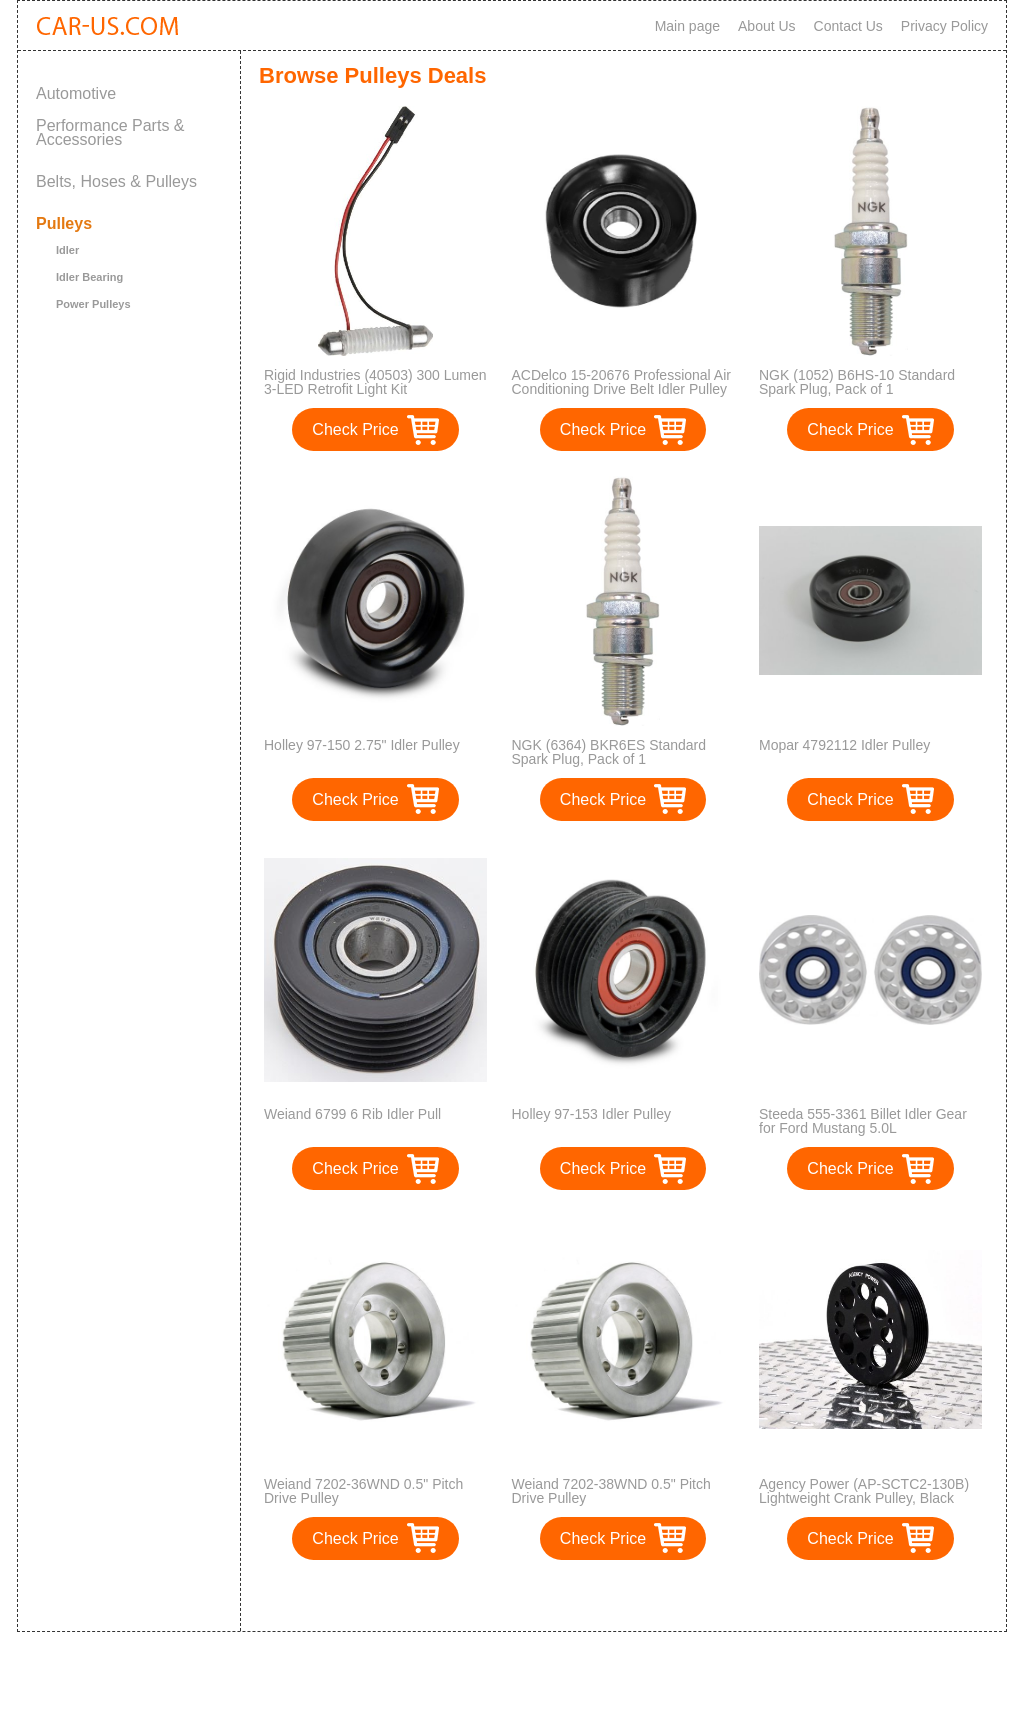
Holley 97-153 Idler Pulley (592, 1114)
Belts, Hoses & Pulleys (116, 181)
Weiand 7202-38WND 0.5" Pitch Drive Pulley (611, 1491)
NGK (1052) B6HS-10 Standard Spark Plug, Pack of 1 (857, 382)
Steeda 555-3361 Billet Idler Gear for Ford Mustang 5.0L (863, 1121)
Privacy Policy (944, 26)
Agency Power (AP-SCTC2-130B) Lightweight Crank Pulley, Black (864, 1491)
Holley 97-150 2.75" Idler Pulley (362, 745)
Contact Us (848, 26)
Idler (67, 250)
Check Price (355, 429)
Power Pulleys (93, 304)
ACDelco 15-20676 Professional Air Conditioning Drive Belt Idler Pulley (621, 382)
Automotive (76, 93)
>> (660, 1595)
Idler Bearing (89, 277)
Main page (687, 26)
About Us (767, 26)
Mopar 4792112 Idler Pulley (844, 745)
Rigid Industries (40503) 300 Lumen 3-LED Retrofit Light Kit (375, 382)
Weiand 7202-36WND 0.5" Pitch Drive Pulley (363, 1491)
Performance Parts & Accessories (110, 132)
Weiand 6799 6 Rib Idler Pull (352, 1114)
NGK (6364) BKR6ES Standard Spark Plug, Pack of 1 (609, 752)
